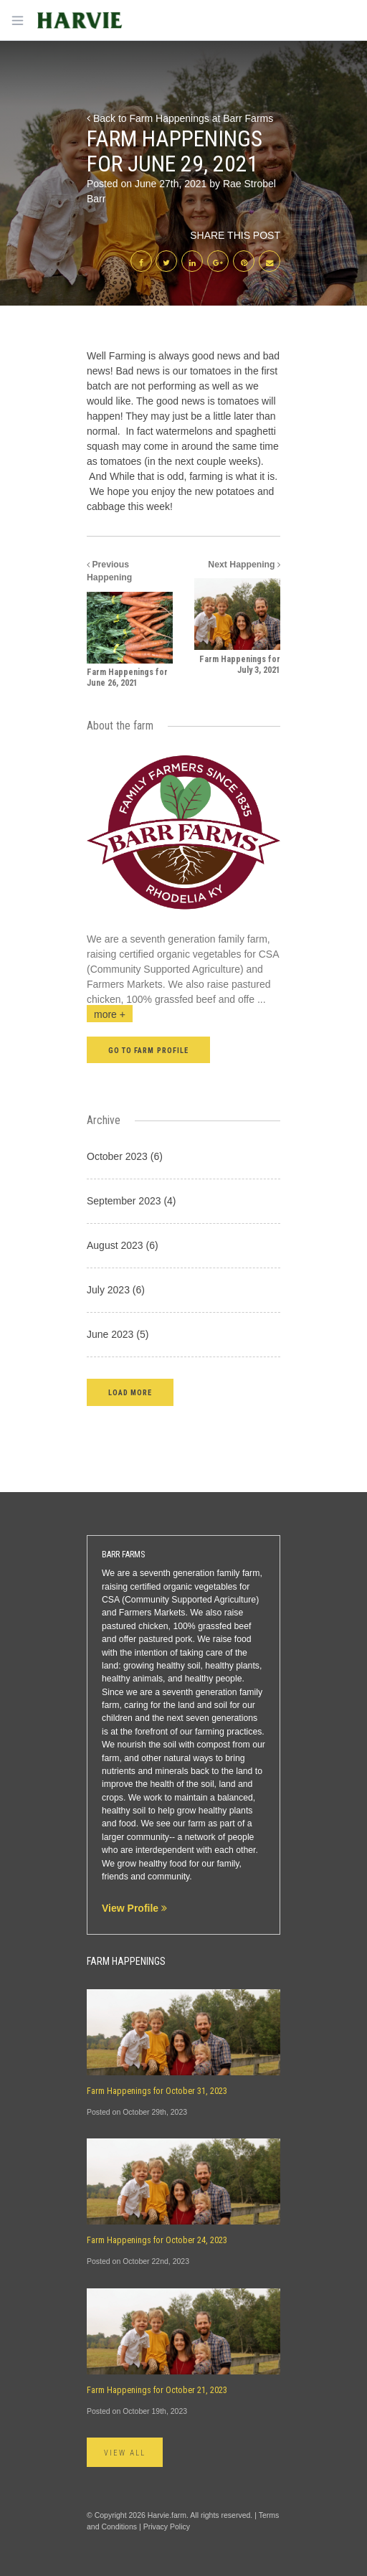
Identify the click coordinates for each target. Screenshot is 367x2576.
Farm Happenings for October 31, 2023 (157, 2091)
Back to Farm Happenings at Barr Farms (180, 118)
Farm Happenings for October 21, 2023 (157, 2390)
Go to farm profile (148, 1050)
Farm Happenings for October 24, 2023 (157, 2240)
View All (125, 2453)
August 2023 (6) (122, 1245)
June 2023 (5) (117, 1334)
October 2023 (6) (125, 1156)
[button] (130, 1392)
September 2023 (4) (131, 1201)
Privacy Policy (166, 2526)
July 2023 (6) (116, 1290)
